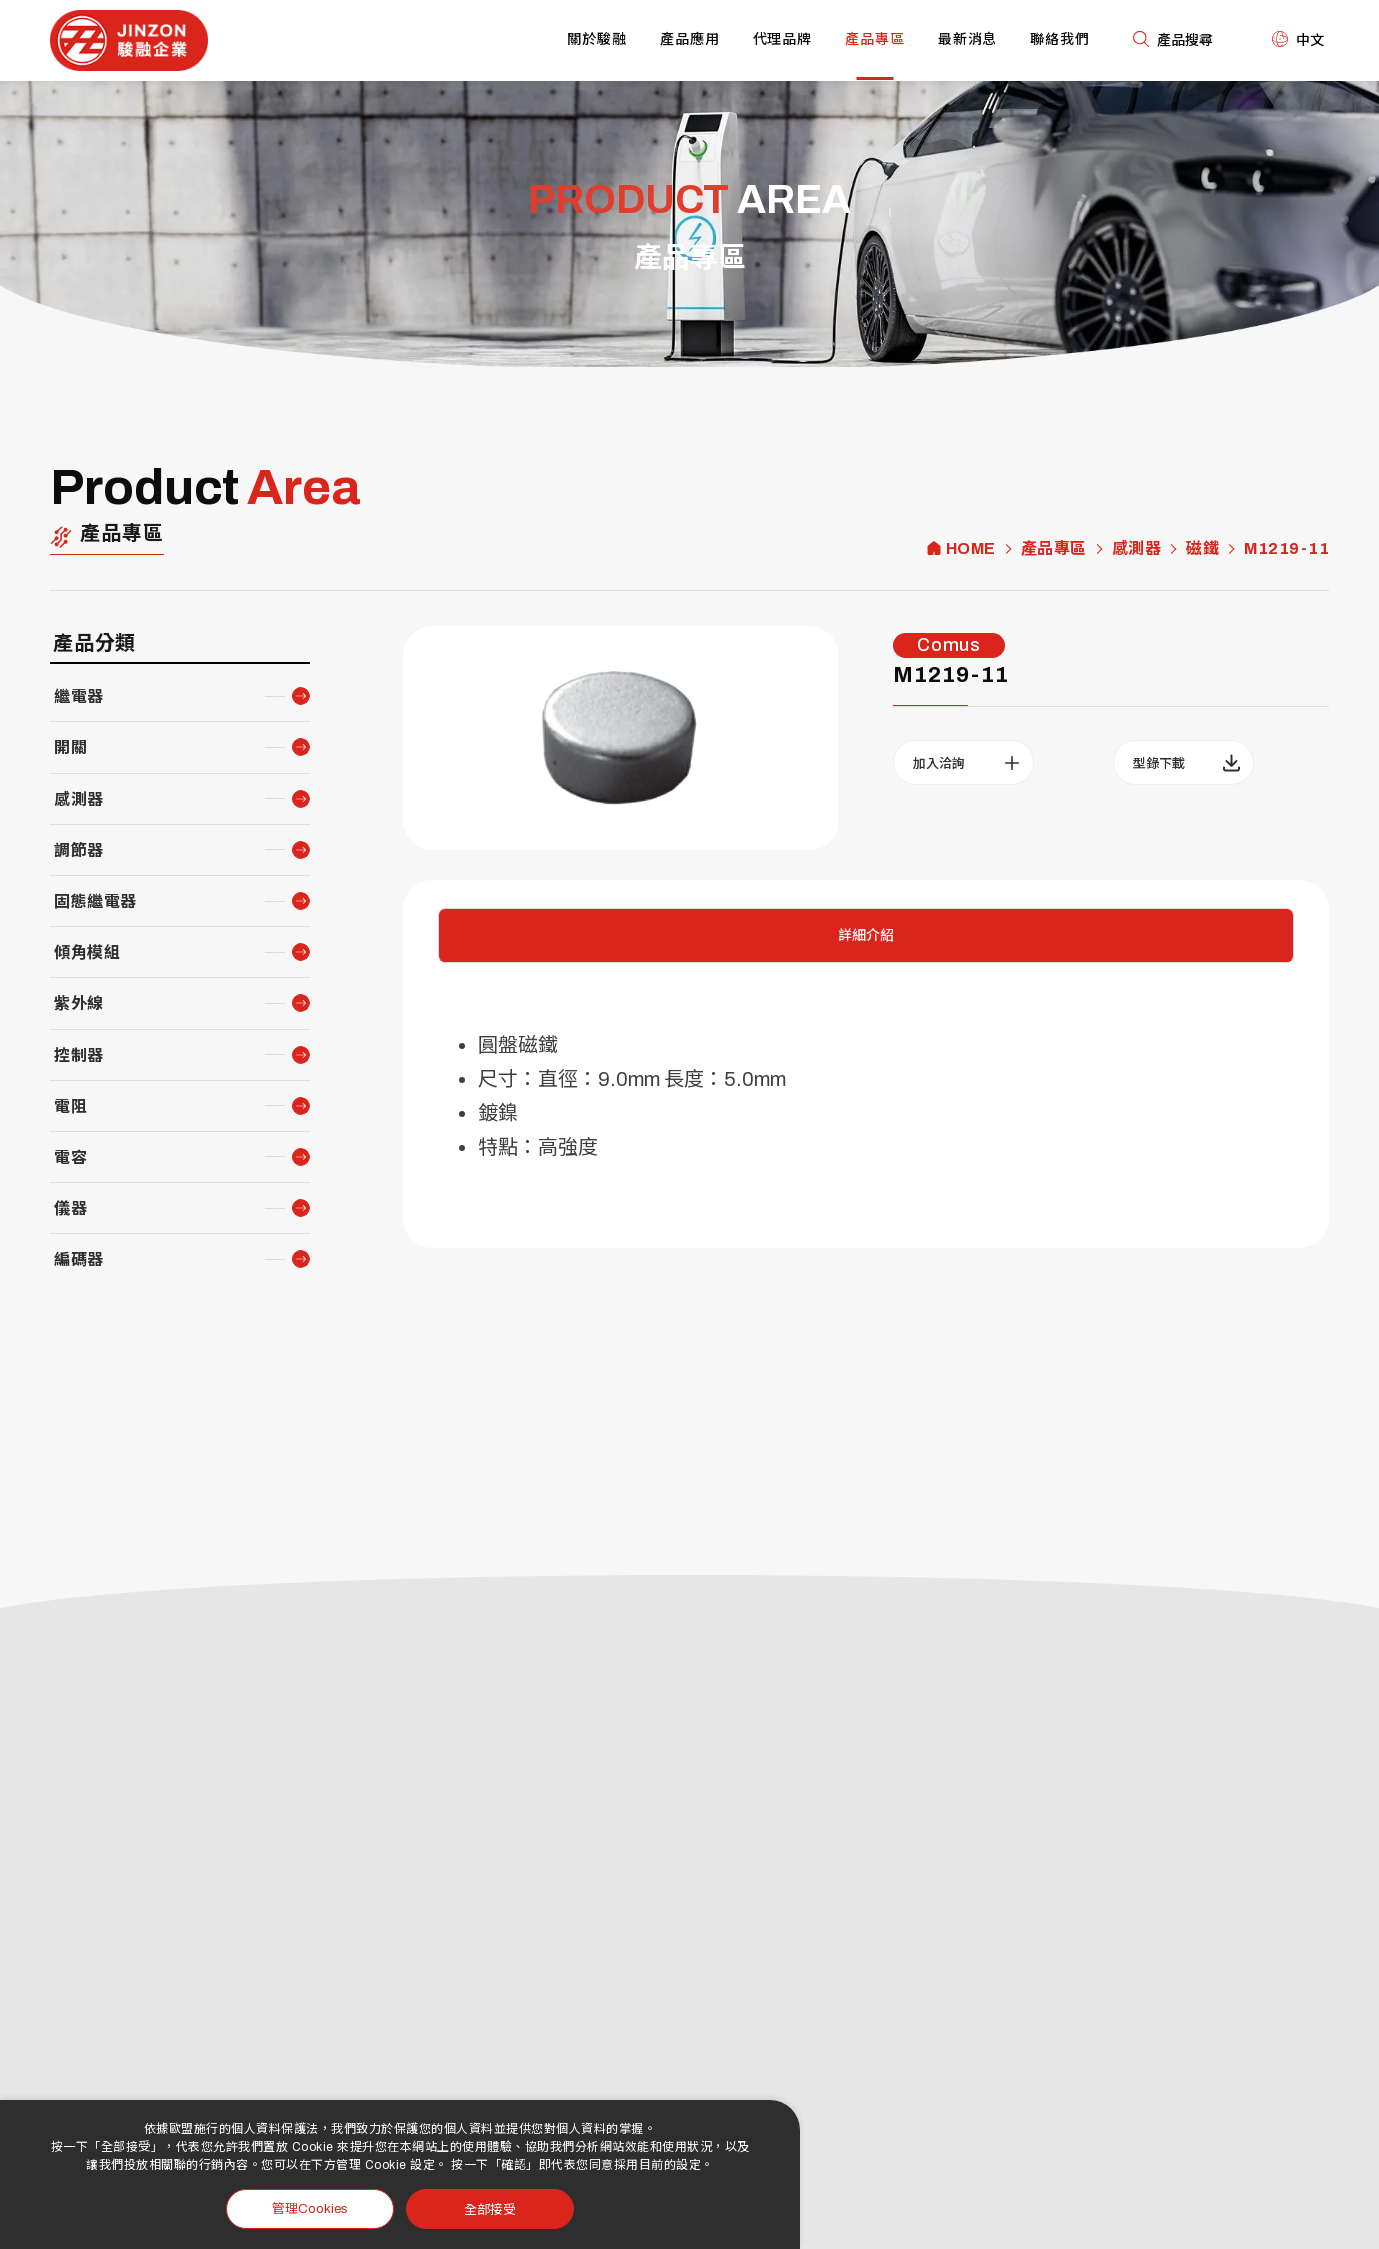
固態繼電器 (95, 901)
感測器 (1137, 549)
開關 (70, 747)
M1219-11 (1286, 549)
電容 (70, 1157)
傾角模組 (87, 952)
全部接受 (490, 2208)
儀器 (70, 1208)
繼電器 (79, 696)
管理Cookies (310, 2209)
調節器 (79, 850)
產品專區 (875, 39)
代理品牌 (783, 39)
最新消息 (968, 39)
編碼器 (79, 1259)
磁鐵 (1202, 549)
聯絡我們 (1060, 39)
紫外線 (79, 1003)
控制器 (79, 1055)
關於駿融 (597, 39)
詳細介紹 (866, 935)
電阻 (70, 1106)
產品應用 (690, 39)
